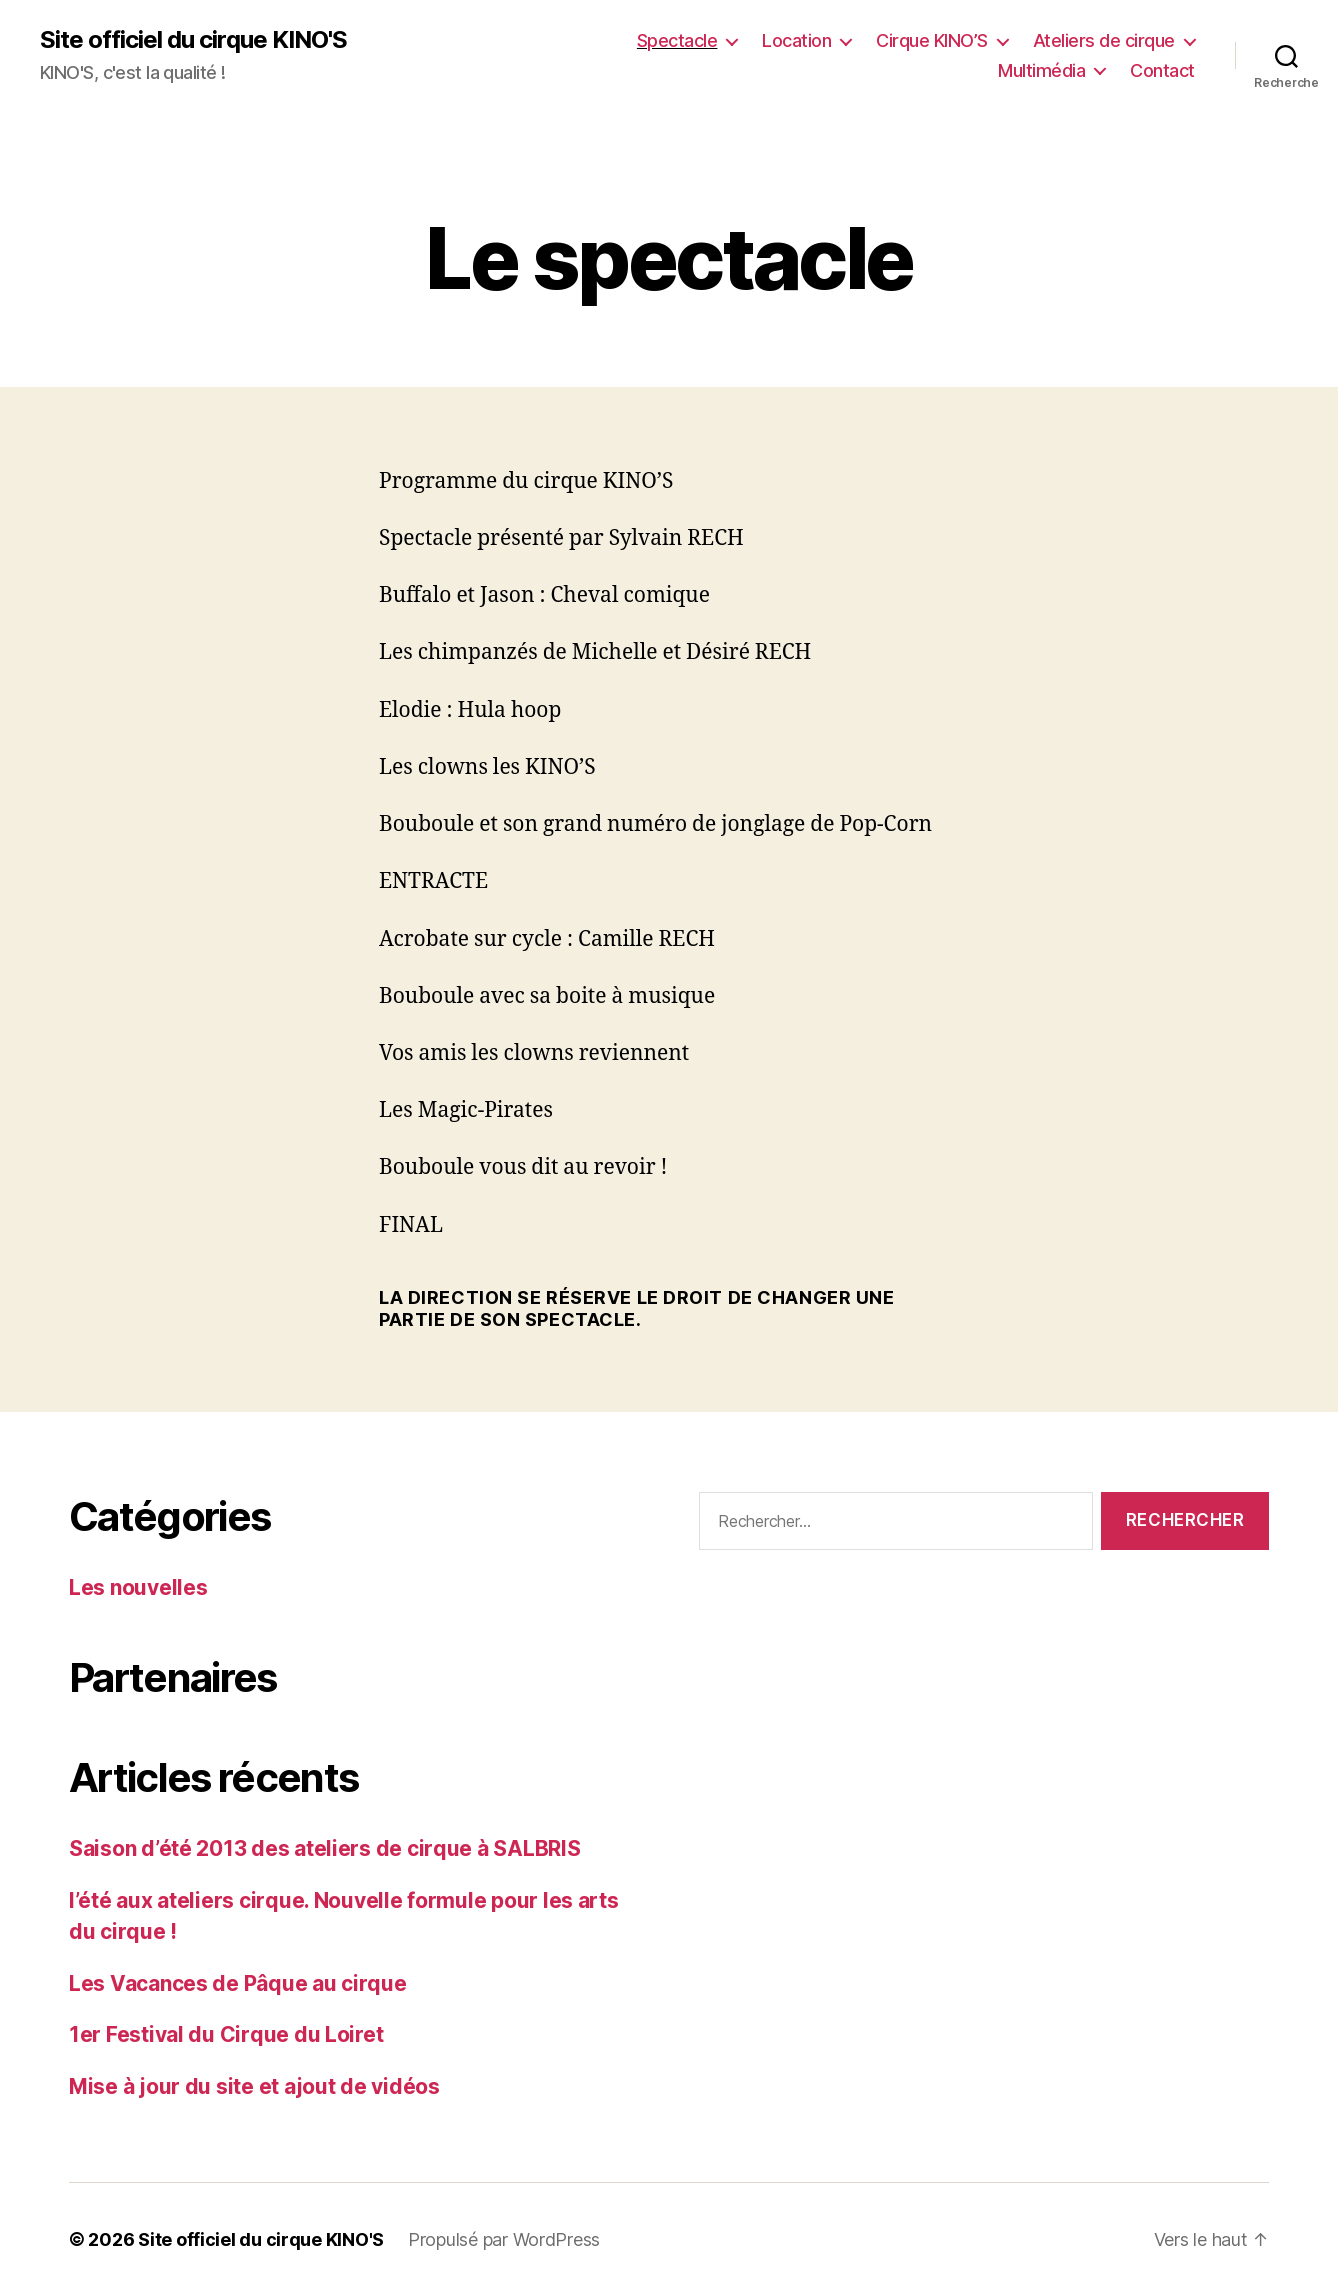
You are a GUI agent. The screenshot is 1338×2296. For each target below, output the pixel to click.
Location (796, 40)
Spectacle (677, 40)
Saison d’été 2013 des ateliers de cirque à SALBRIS (325, 1848)
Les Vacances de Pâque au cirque (238, 1983)
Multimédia (1041, 70)
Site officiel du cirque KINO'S (193, 40)
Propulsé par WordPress (504, 2239)
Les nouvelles (138, 1587)
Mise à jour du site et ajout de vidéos (254, 2086)
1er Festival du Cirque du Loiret (226, 2034)
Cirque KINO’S (932, 40)
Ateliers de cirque (1104, 40)
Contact (1162, 70)
